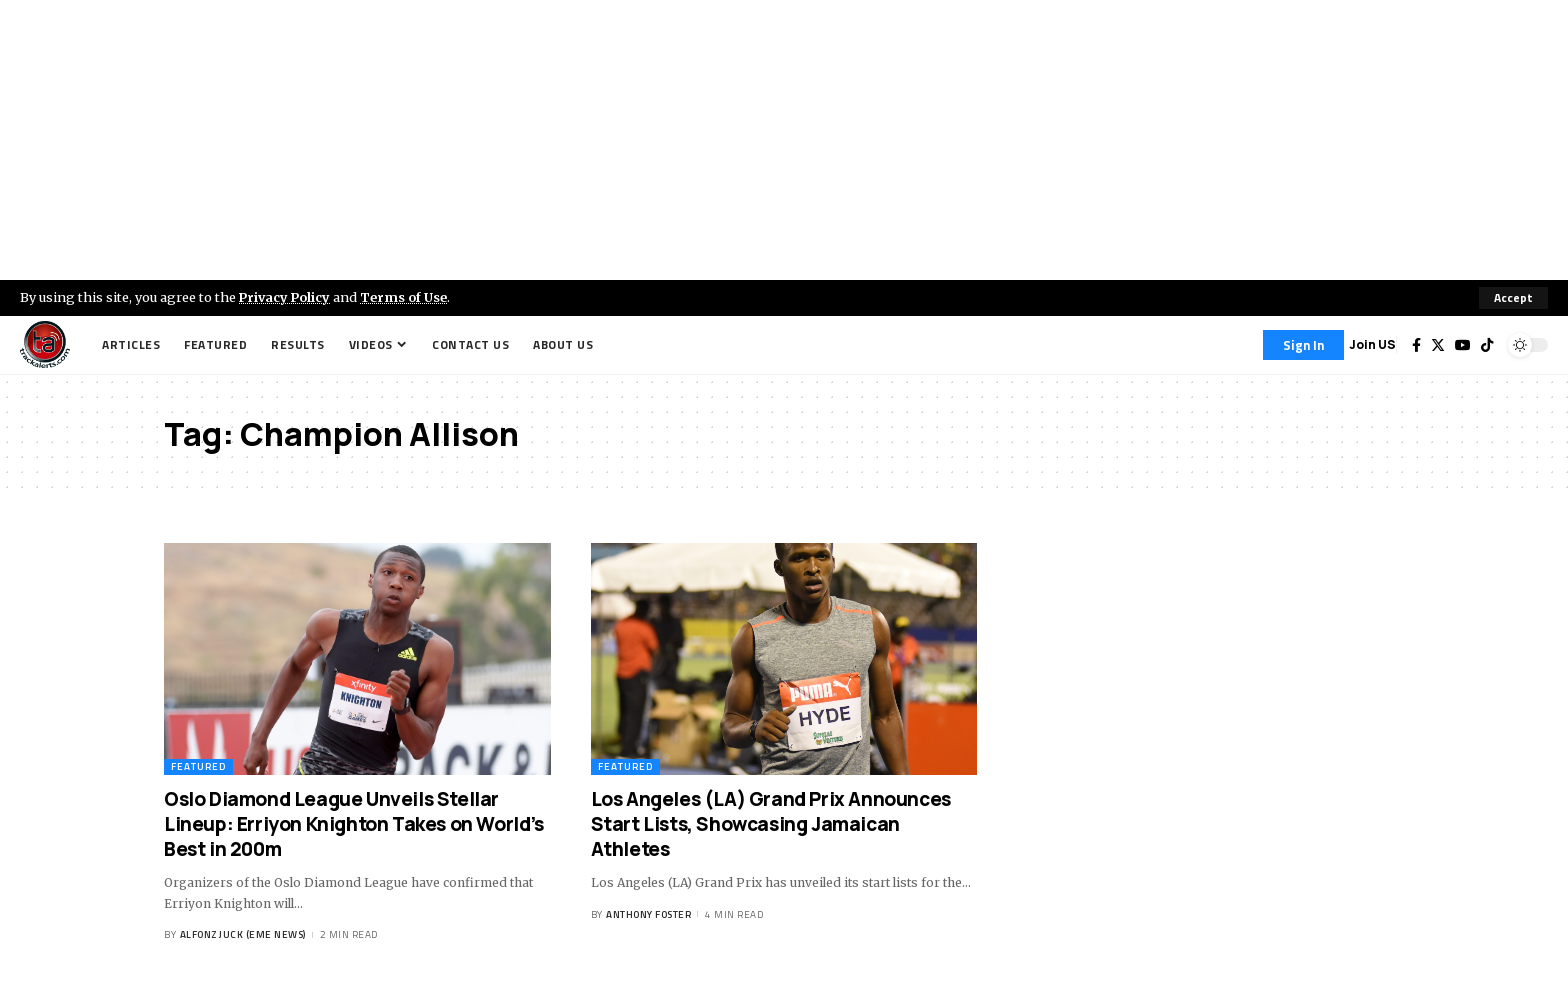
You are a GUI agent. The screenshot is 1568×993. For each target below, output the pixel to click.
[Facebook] (1416, 345)
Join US (1372, 344)
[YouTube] (1463, 345)
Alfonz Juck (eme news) (243, 934)
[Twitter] (1438, 345)
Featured (198, 766)
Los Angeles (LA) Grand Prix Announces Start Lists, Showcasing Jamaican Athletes (771, 823)
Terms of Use (406, 297)
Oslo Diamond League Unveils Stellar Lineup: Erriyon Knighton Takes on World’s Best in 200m (354, 823)
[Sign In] (1303, 345)
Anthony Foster (648, 914)
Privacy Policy (286, 297)
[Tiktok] (1487, 345)
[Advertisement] (784, 140)
